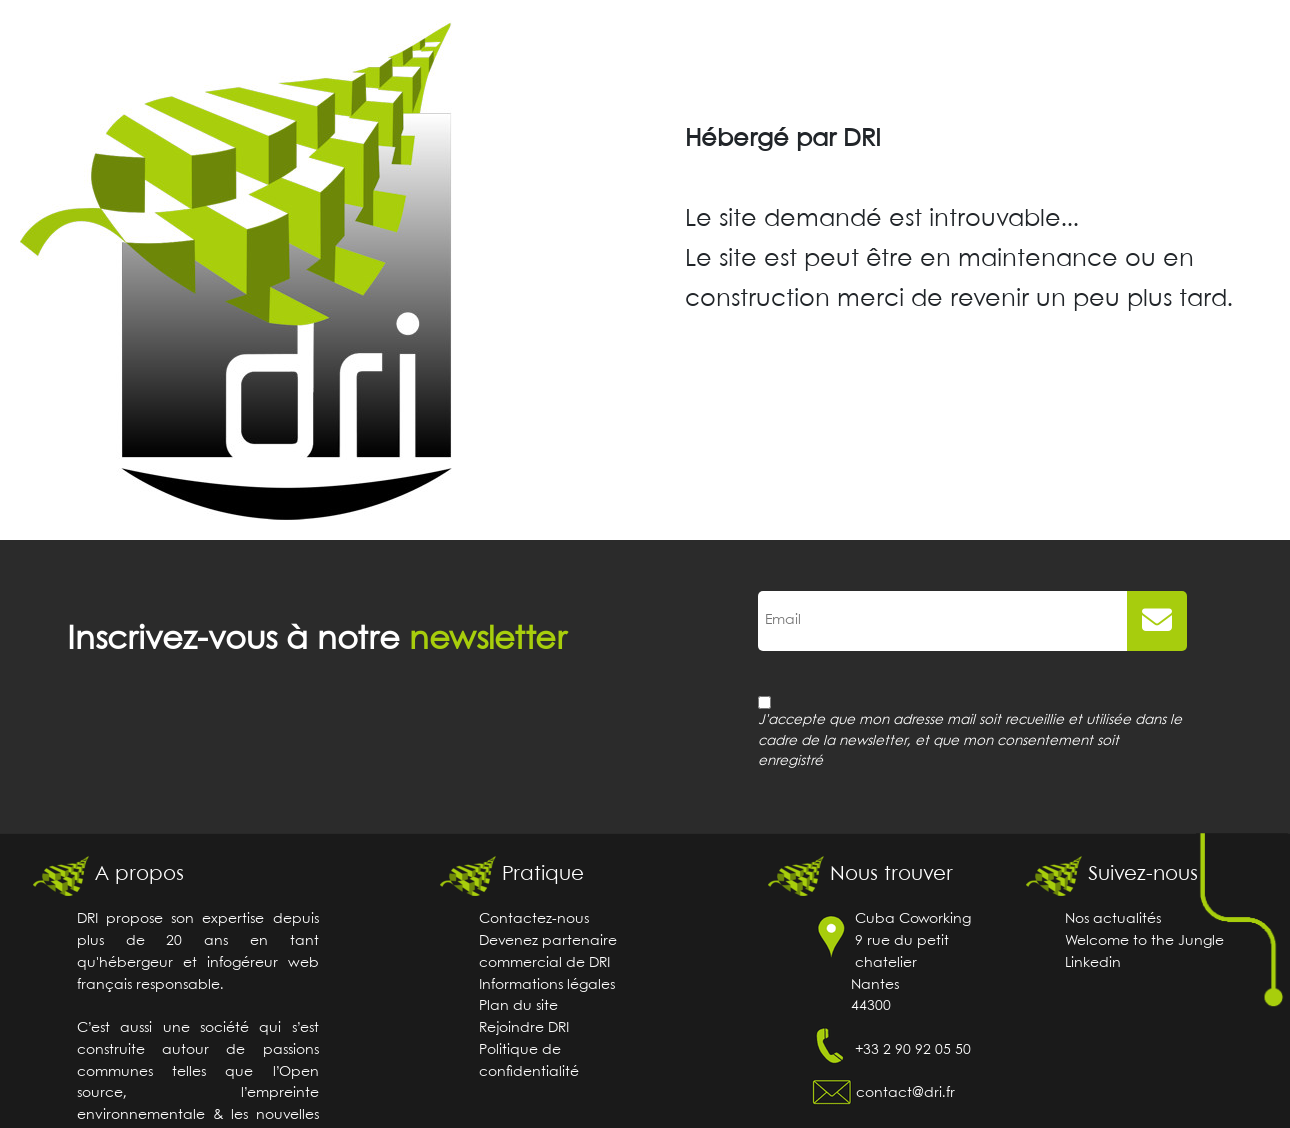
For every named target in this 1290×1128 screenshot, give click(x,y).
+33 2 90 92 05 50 (913, 1050)
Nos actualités (1113, 919)
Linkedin (1093, 963)
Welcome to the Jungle (1144, 941)
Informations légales (547, 985)
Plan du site (518, 1006)
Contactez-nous (534, 919)
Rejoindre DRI (524, 1028)
